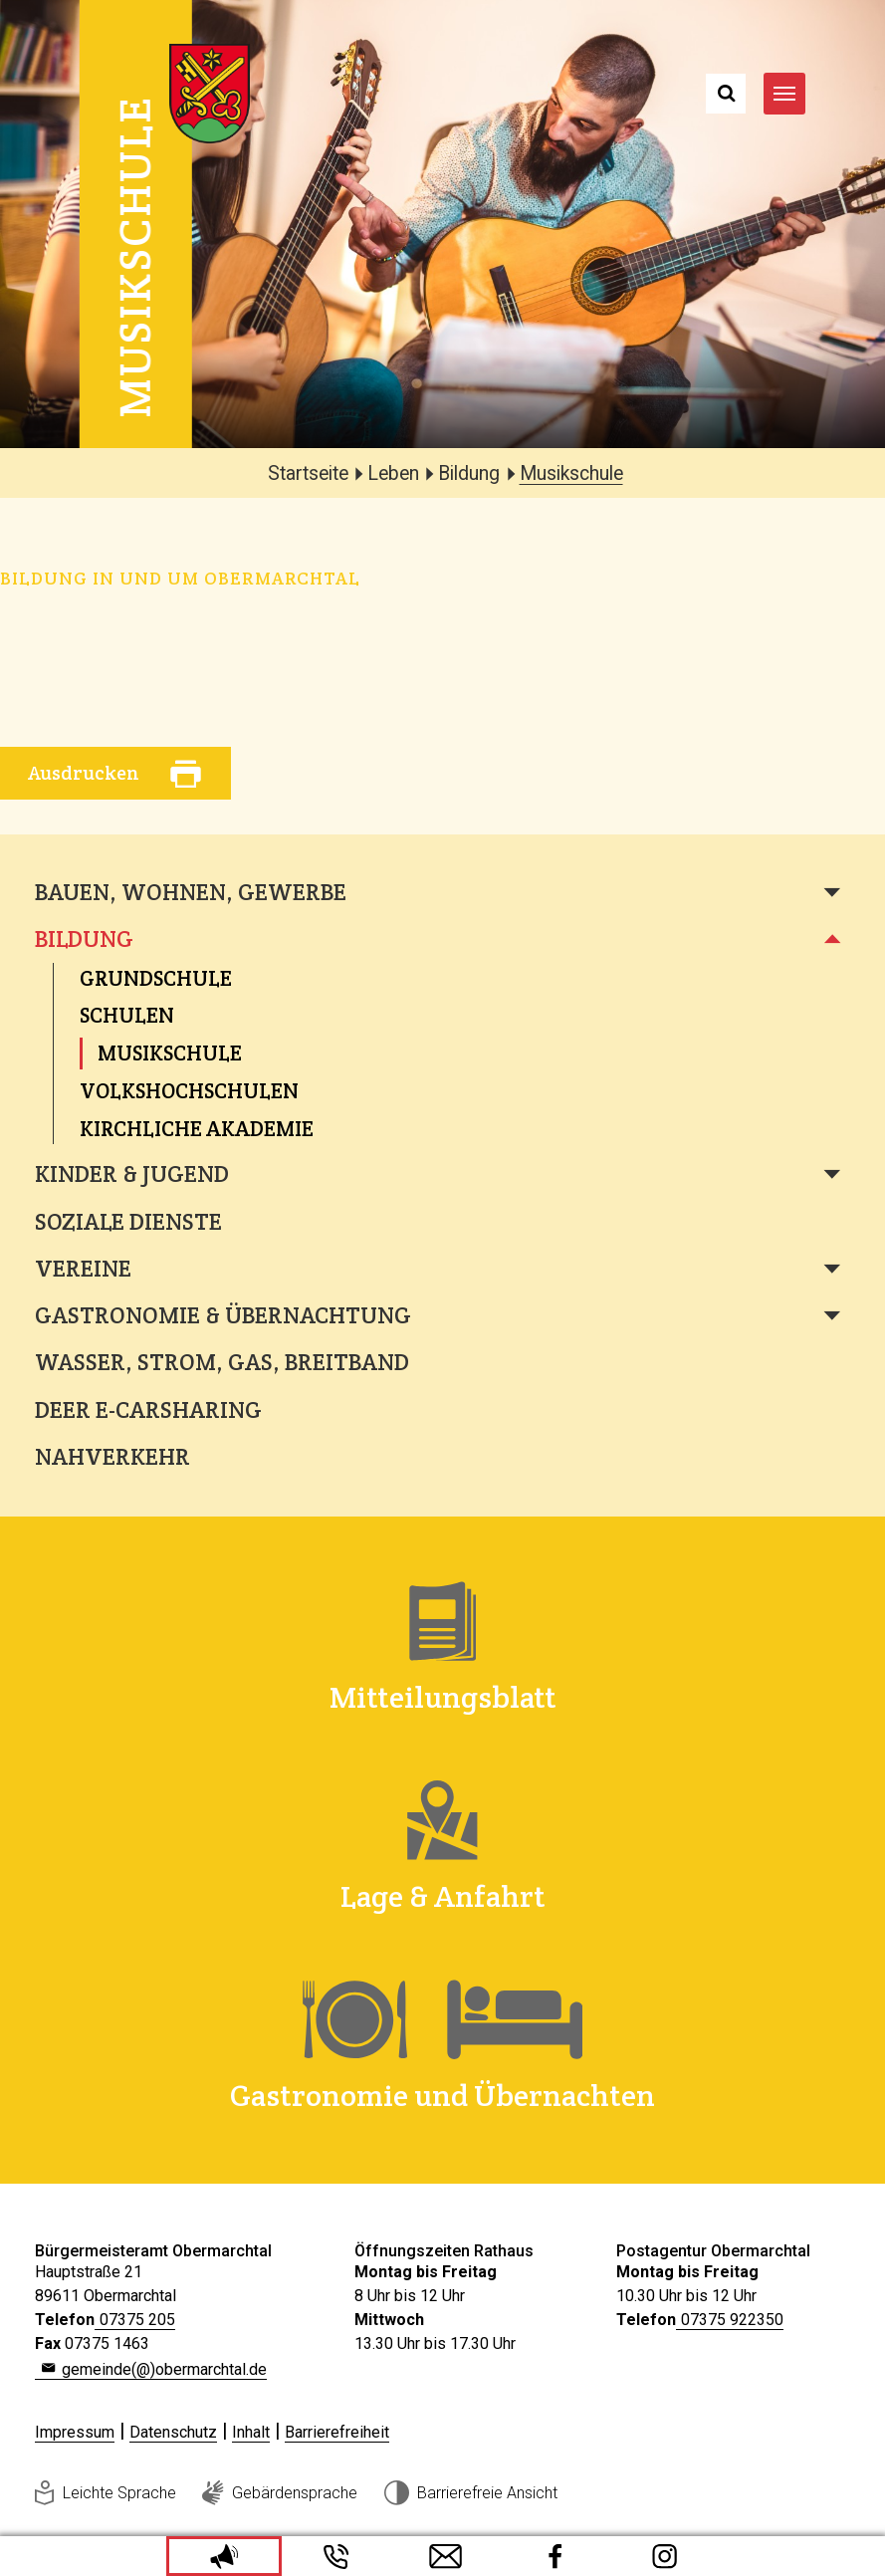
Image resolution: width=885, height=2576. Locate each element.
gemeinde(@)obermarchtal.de (164, 2369)
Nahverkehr (112, 1457)
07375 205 (137, 2319)
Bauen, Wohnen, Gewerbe (190, 892)
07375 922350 (732, 2319)
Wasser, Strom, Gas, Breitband (222, 1362)
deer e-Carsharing (148, 1410)
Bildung (84, 939)
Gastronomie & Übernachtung (223, 1315)
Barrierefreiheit (337, 2432)
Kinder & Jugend (132, 1174)
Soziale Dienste (128, 1222)
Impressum (74, 2432)
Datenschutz (173, 2432)
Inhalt (251, 2432)
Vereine (83, 1269)
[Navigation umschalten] (784, 94)
